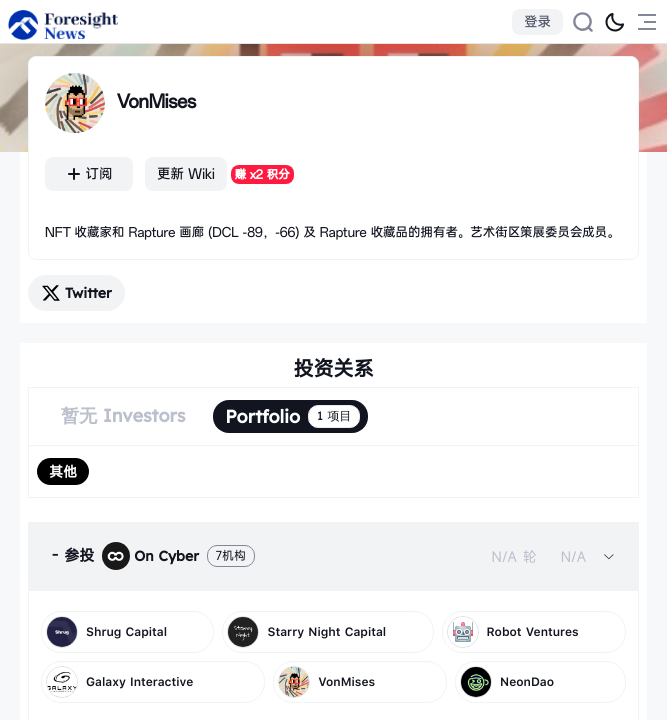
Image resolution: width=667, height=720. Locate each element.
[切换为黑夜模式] (615, 22)
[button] (333, 556)
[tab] (333, 556)
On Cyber (150, 556)
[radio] (63, 471)
